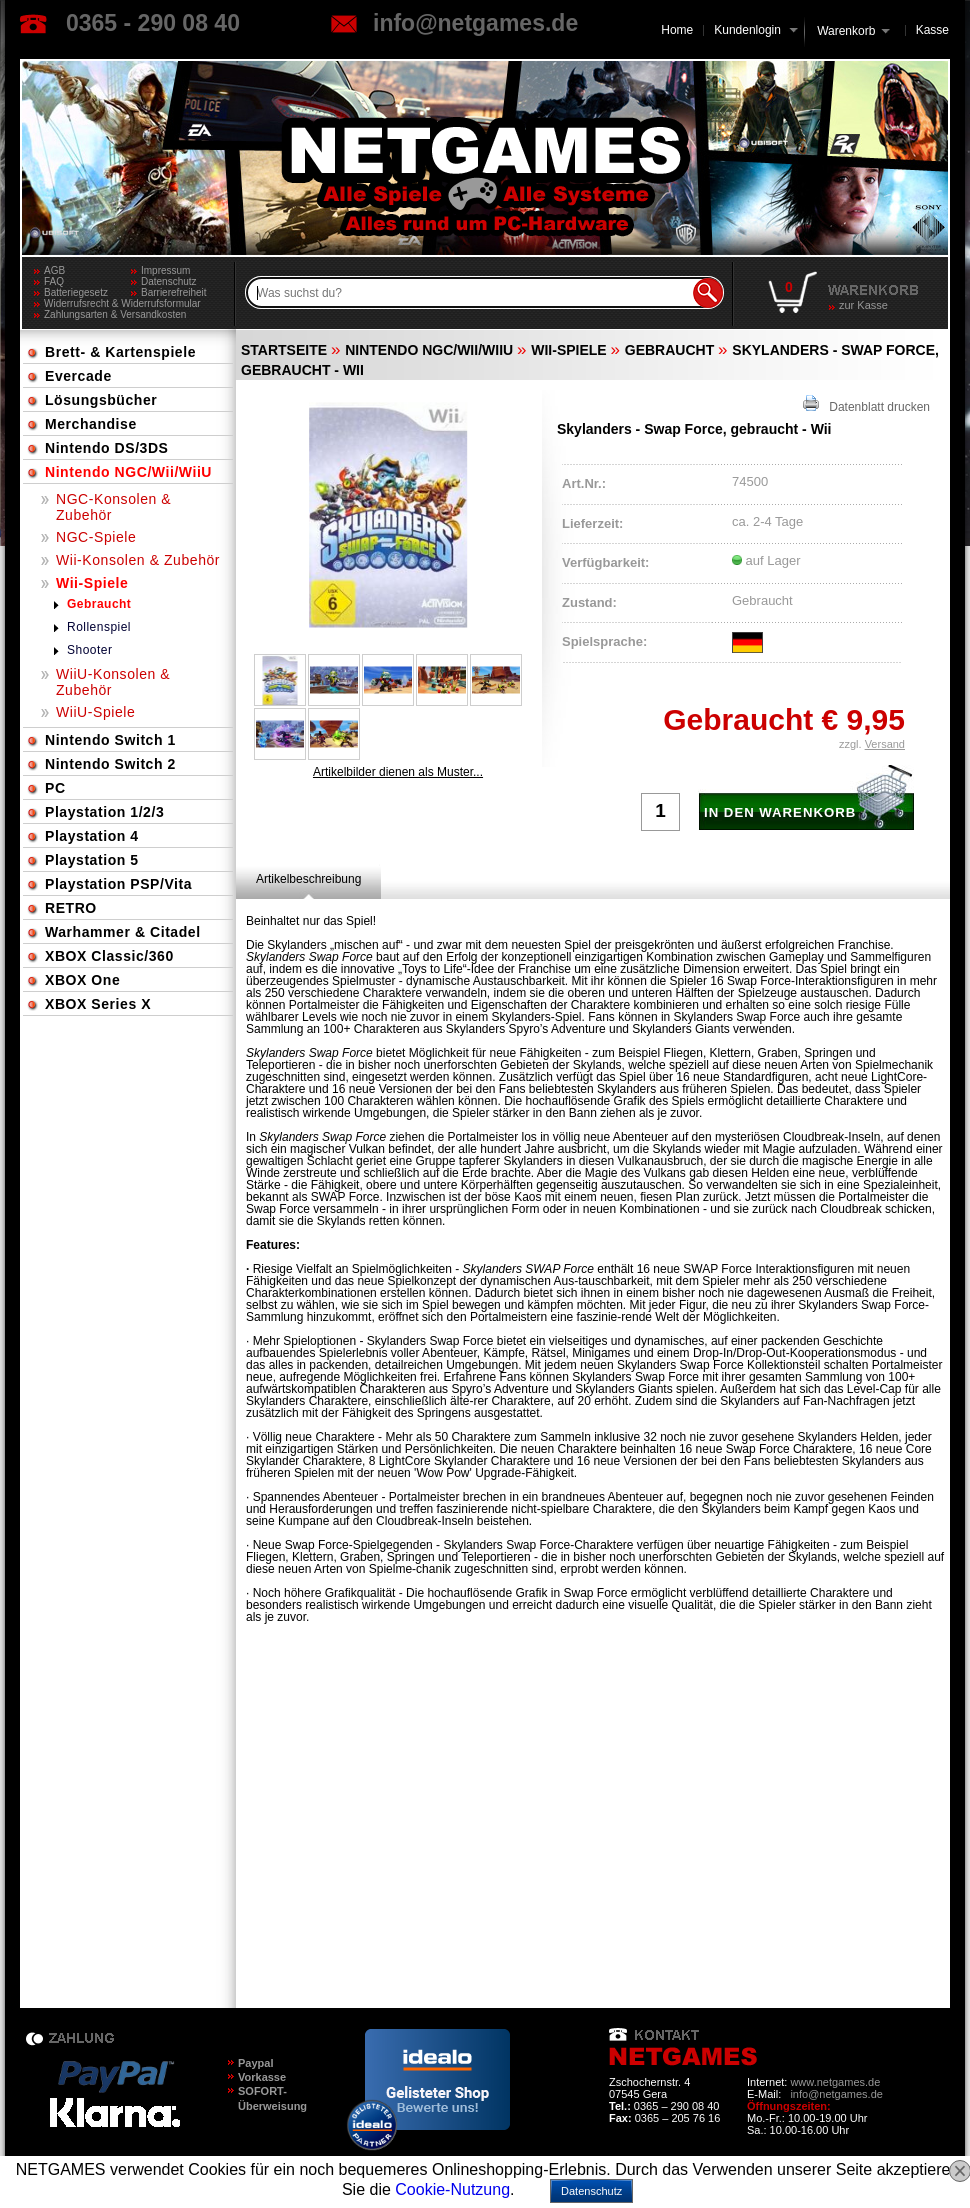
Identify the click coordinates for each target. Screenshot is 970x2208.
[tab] (308, 879)
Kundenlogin (755, 30)
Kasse (932, 30)
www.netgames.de (835, 2082)
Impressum (165, 270)
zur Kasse (863, 305)
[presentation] (308, 879)
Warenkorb (846, 29)
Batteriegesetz (76, 292)
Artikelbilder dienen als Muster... (398, 772)
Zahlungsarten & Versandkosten (115, 314)
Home (677, 30)
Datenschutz (169, 281)
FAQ (54, 281)
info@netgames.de (475, 23)
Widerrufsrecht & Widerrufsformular (122, 303)
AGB (54, 270)
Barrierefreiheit (174, 292)
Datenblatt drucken (866, 404)
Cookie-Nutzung (452, 2189)
